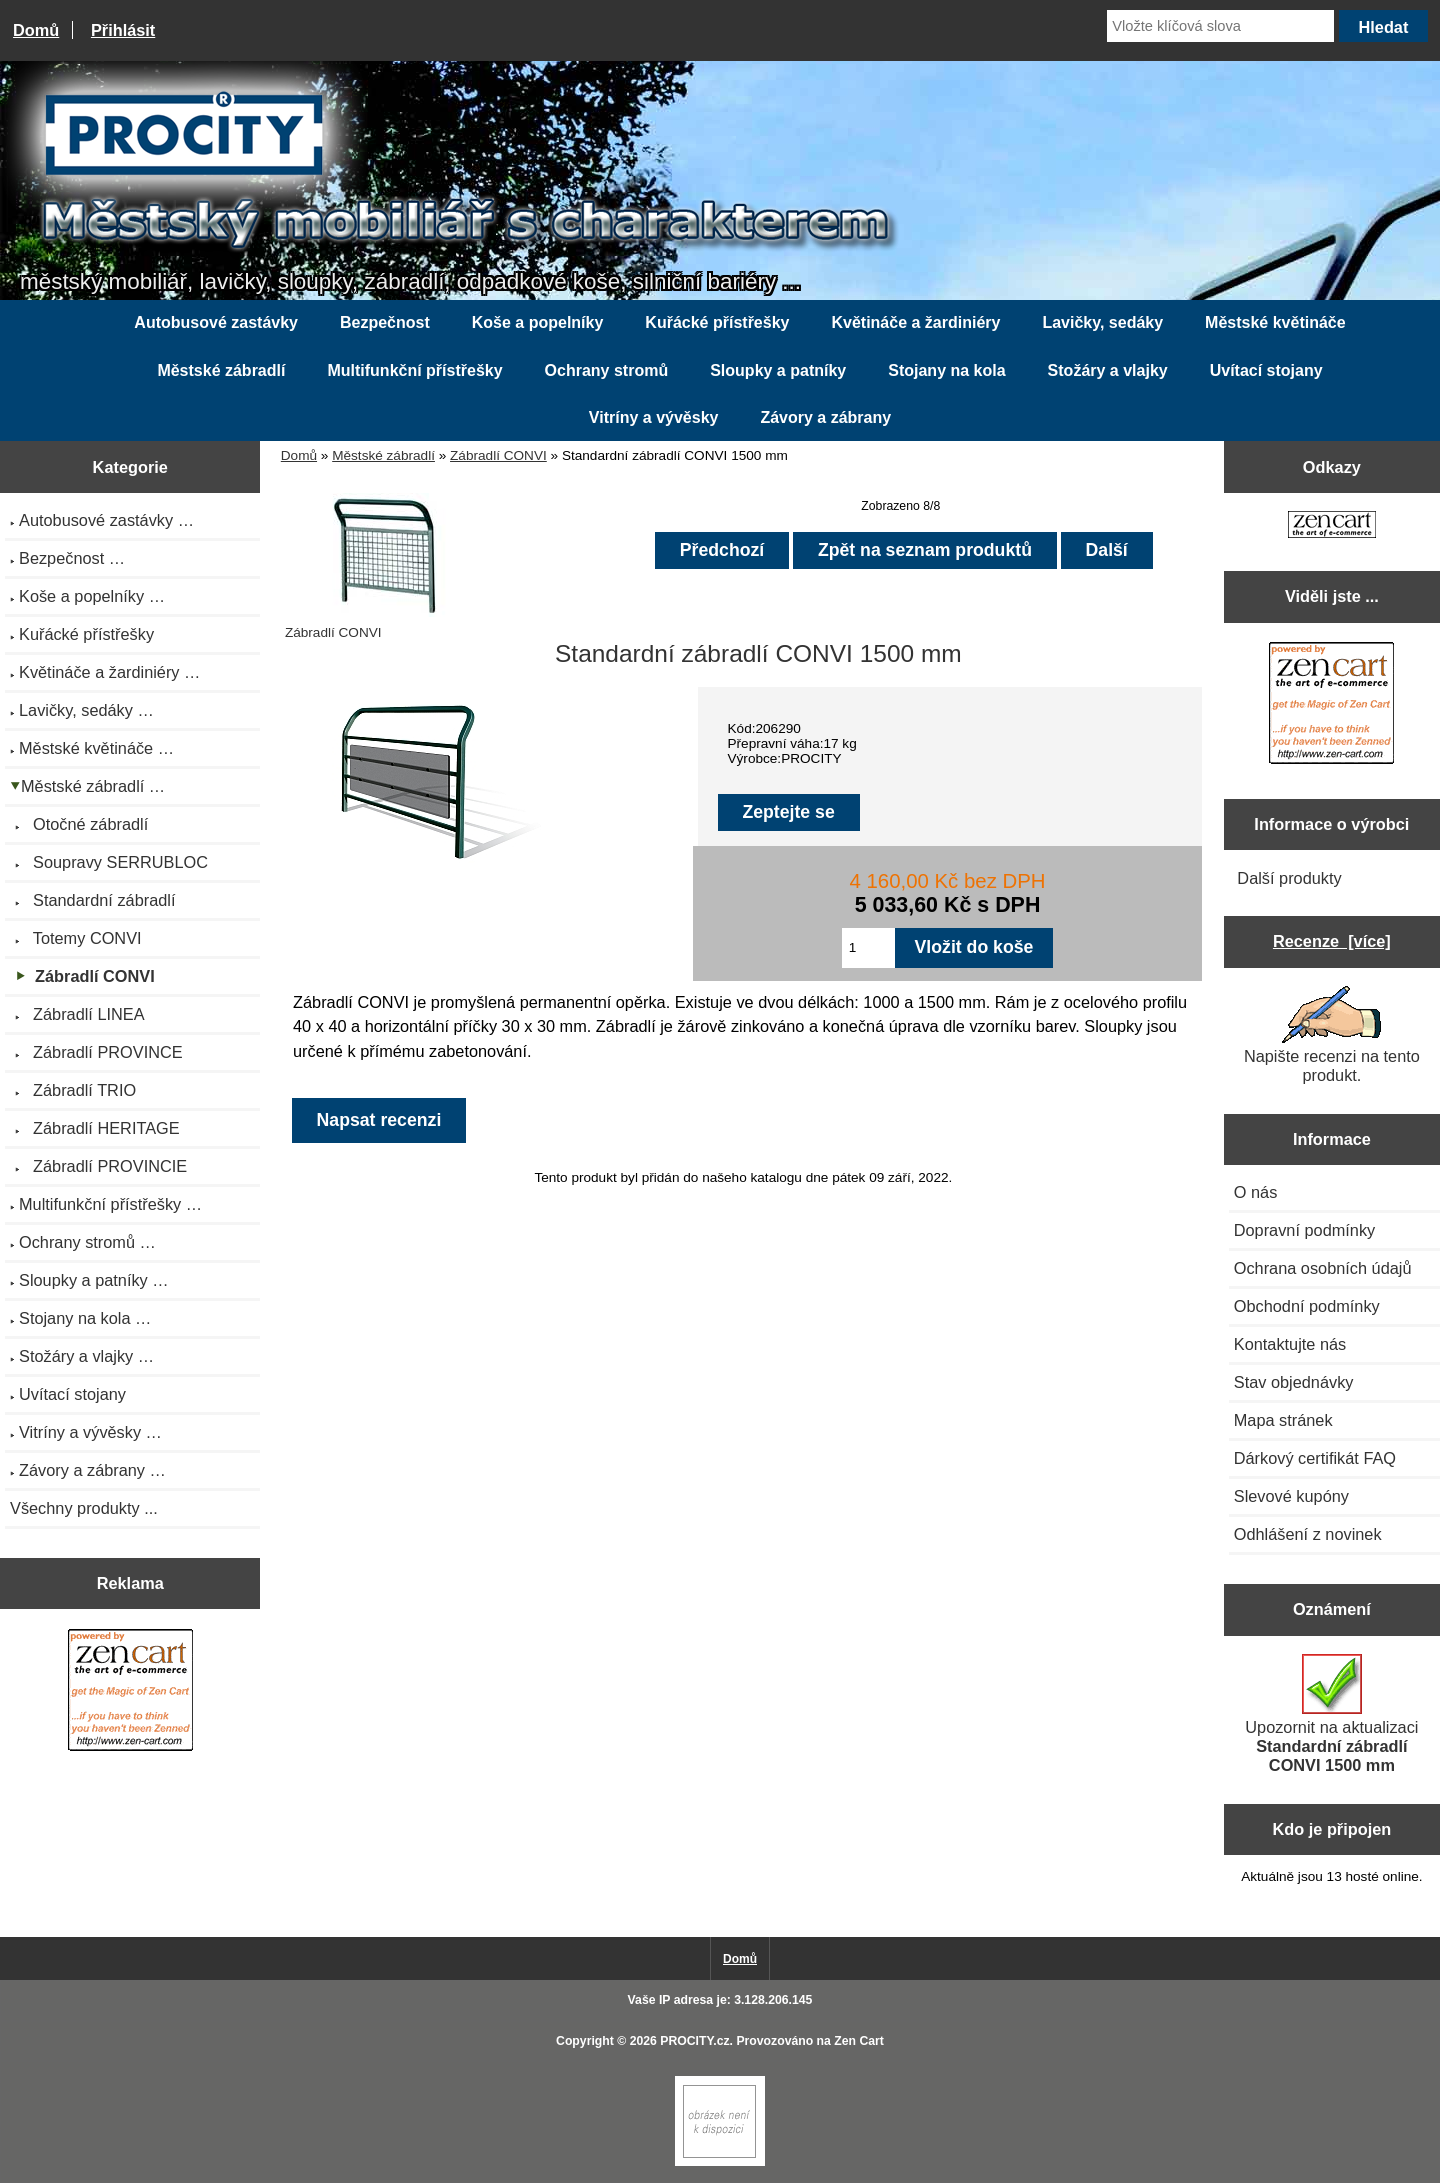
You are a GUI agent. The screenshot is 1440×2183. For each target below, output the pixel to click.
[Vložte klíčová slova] (1220, 26)
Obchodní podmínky (1307, 1306)
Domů (36, 30)
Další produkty (1289, 878)
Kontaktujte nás (1290, 1344)
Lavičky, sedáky (1102, 322)
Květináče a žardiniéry (915, 322)
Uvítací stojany (1266, 370)
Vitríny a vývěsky (654, 417)
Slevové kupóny (1291, 1496)
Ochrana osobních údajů (1323, 1268)
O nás (1256, 1192)
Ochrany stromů (607, 370)
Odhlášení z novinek (1308, 1534)
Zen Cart (859, 2041)
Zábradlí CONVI (498, 455)
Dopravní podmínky (1304, 1230)
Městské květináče (1275, 322)
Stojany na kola (946, 370)
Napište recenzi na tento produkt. (1332, 1035)
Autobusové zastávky (216, 322)
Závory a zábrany (825, 417)
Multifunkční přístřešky (414, 370)
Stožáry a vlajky (1108, 370)
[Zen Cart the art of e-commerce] (130, 1692)
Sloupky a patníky (778, 370)
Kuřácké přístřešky (717, 322)
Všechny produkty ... (84, 1508)
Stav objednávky (1294, 1382)
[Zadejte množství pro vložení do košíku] (868, 948)
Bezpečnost (385, 322)
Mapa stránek (1283, 1420)
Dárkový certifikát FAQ (1315, 1458)
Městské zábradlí (383, 455)
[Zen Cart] (720, 2161)
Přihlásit (123, 30)
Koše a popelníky (538, 322)
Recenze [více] (1332, 941)
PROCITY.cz (694, 2041)
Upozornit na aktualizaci (1331, 1714)
